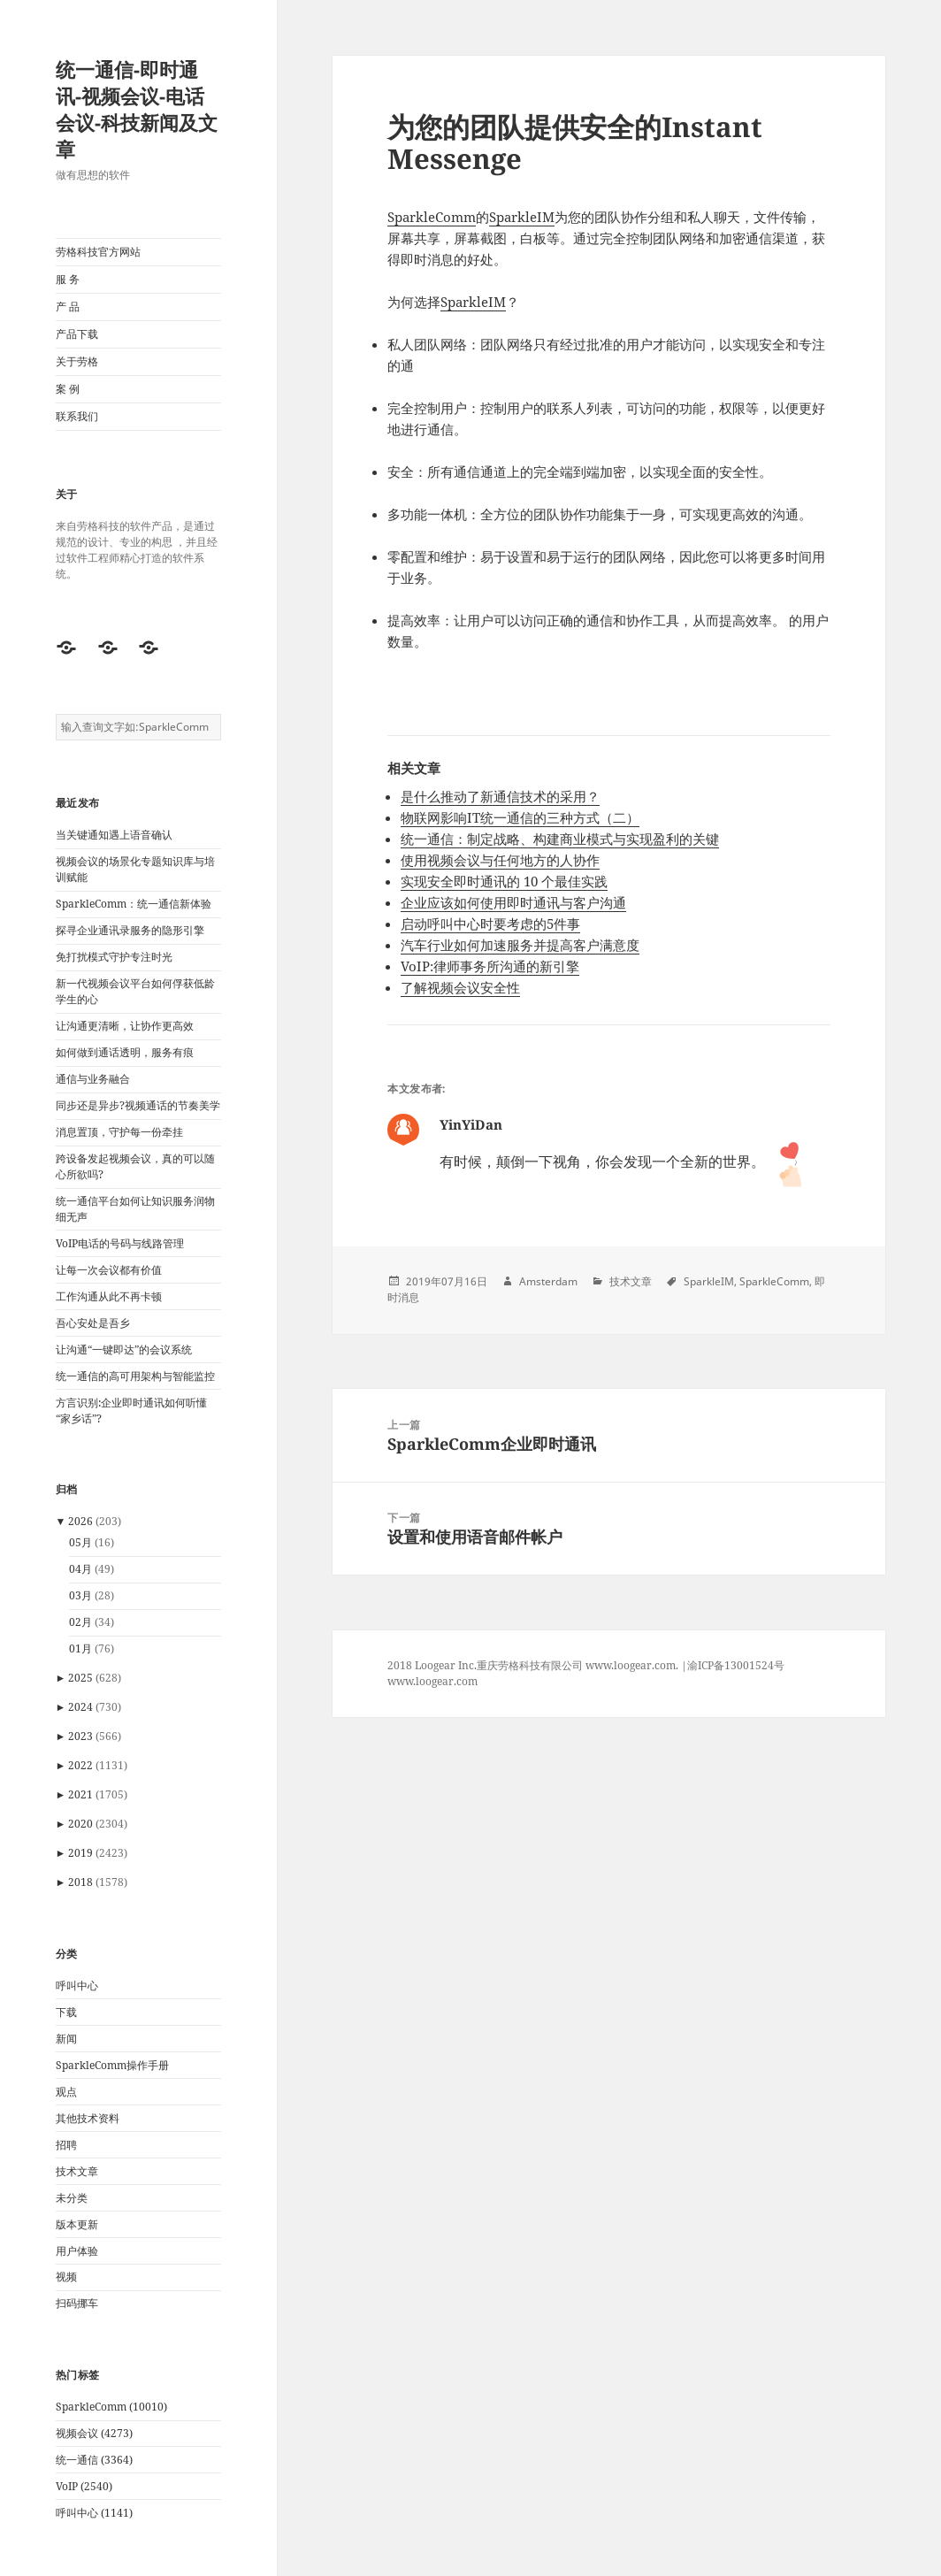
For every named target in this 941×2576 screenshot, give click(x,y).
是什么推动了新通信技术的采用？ (500, 796)
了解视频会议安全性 (460, 987)
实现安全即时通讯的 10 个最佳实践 (504, 881)
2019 (80, 1852)
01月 (80, 1648)
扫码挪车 (77, 2303)
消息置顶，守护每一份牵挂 (119, 1131)
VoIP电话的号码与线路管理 (120, 1243)
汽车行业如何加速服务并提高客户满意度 (520, 945)
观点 (66, 2091)
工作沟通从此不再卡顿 (109, 1296)
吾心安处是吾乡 (93, 1322)
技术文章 (77, 2171)
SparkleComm (431, 217)
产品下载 (77, 333)
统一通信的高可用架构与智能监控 (135, 1376)
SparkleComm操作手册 (112, 2065)
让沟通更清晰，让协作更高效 (125, 1025)
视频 (66, 2276)
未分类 (72, 2197)
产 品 (68, 306)
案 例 (68, 388)
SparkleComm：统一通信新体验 (133, 903)
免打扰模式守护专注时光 (114, 956)
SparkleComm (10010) (111, 2406)
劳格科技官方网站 (98, 251)
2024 (80, 1706)
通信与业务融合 (93, 1078)
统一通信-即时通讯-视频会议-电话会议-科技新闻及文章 (137, 109)
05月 (80, 1542)
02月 (80, 1621)
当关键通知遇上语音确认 (114, 834)
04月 (80, 1568)
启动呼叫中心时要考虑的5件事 (490, 923)
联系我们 (77, 416)
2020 (80, 1823)
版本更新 (77, 2224)
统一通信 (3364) (94, 2459)
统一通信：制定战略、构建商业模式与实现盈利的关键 (560, 838)
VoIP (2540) (84, 2486)
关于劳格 (77, 361)
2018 (80, 1882)
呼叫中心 (77, 1985)
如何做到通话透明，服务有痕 (125, 1052)
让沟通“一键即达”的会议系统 (124, 1349)
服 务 (68, 279)
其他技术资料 (87, 2118)
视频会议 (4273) (94, 2433)
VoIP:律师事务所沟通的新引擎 (490, 966)
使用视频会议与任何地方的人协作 (500, 860)
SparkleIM (522, 217)
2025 (80, 1677)
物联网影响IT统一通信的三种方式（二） (520, 817)
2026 (80, 1521)
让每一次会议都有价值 (109, 1269)
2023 (80, 1736)
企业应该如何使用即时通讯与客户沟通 (513, 902)
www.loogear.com (432, 1681)
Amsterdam (548, 1281)
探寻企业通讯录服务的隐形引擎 (130, 930)
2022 (80, 1765)
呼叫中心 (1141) (94, 2512)
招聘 (66, 2144)
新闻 (66, 2038)
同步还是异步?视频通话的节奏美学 (138, 1105)
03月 (80, 1595)
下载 (66, 2012)
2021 (80, 1794)
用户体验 (77, 2250)
